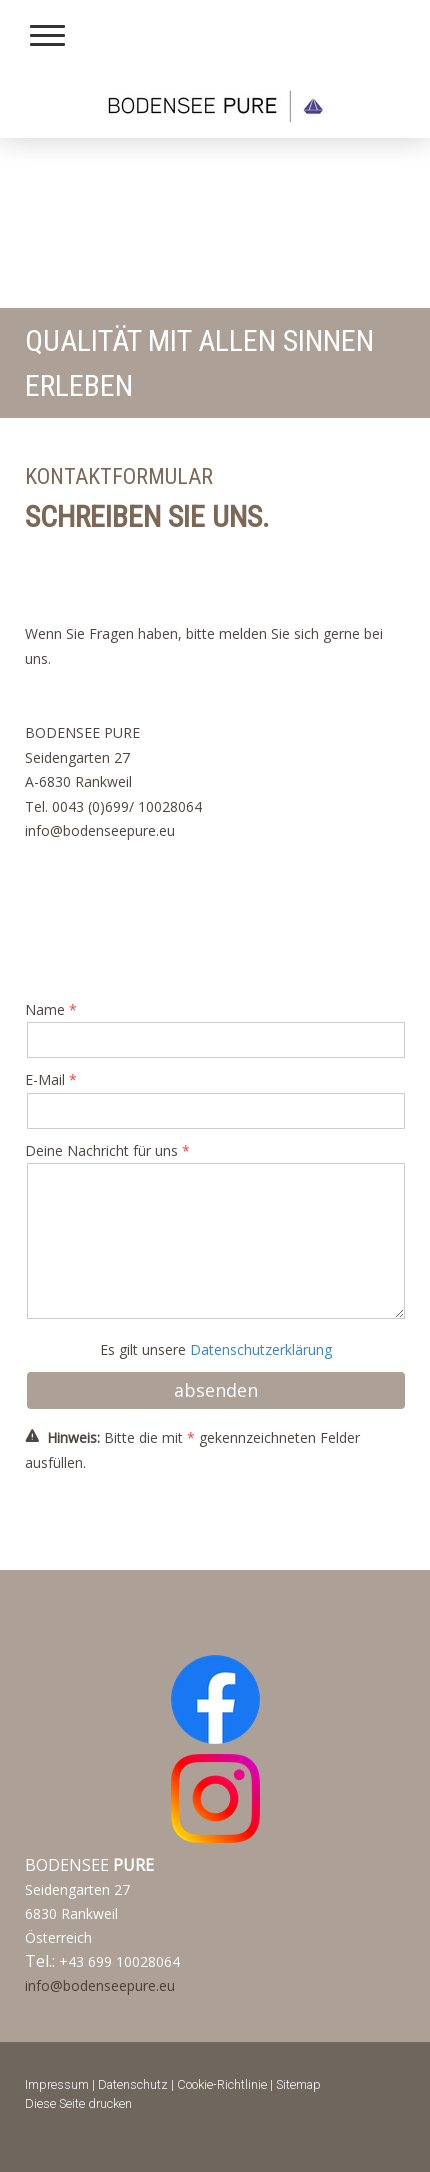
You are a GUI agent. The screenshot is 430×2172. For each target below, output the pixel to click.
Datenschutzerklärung (261, 1349)
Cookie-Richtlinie (222, 2084)
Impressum (57, 2084)
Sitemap (298, 2084)
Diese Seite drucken (78, 2103)
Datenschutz (133, 2084)
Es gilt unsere (216, 1349)
